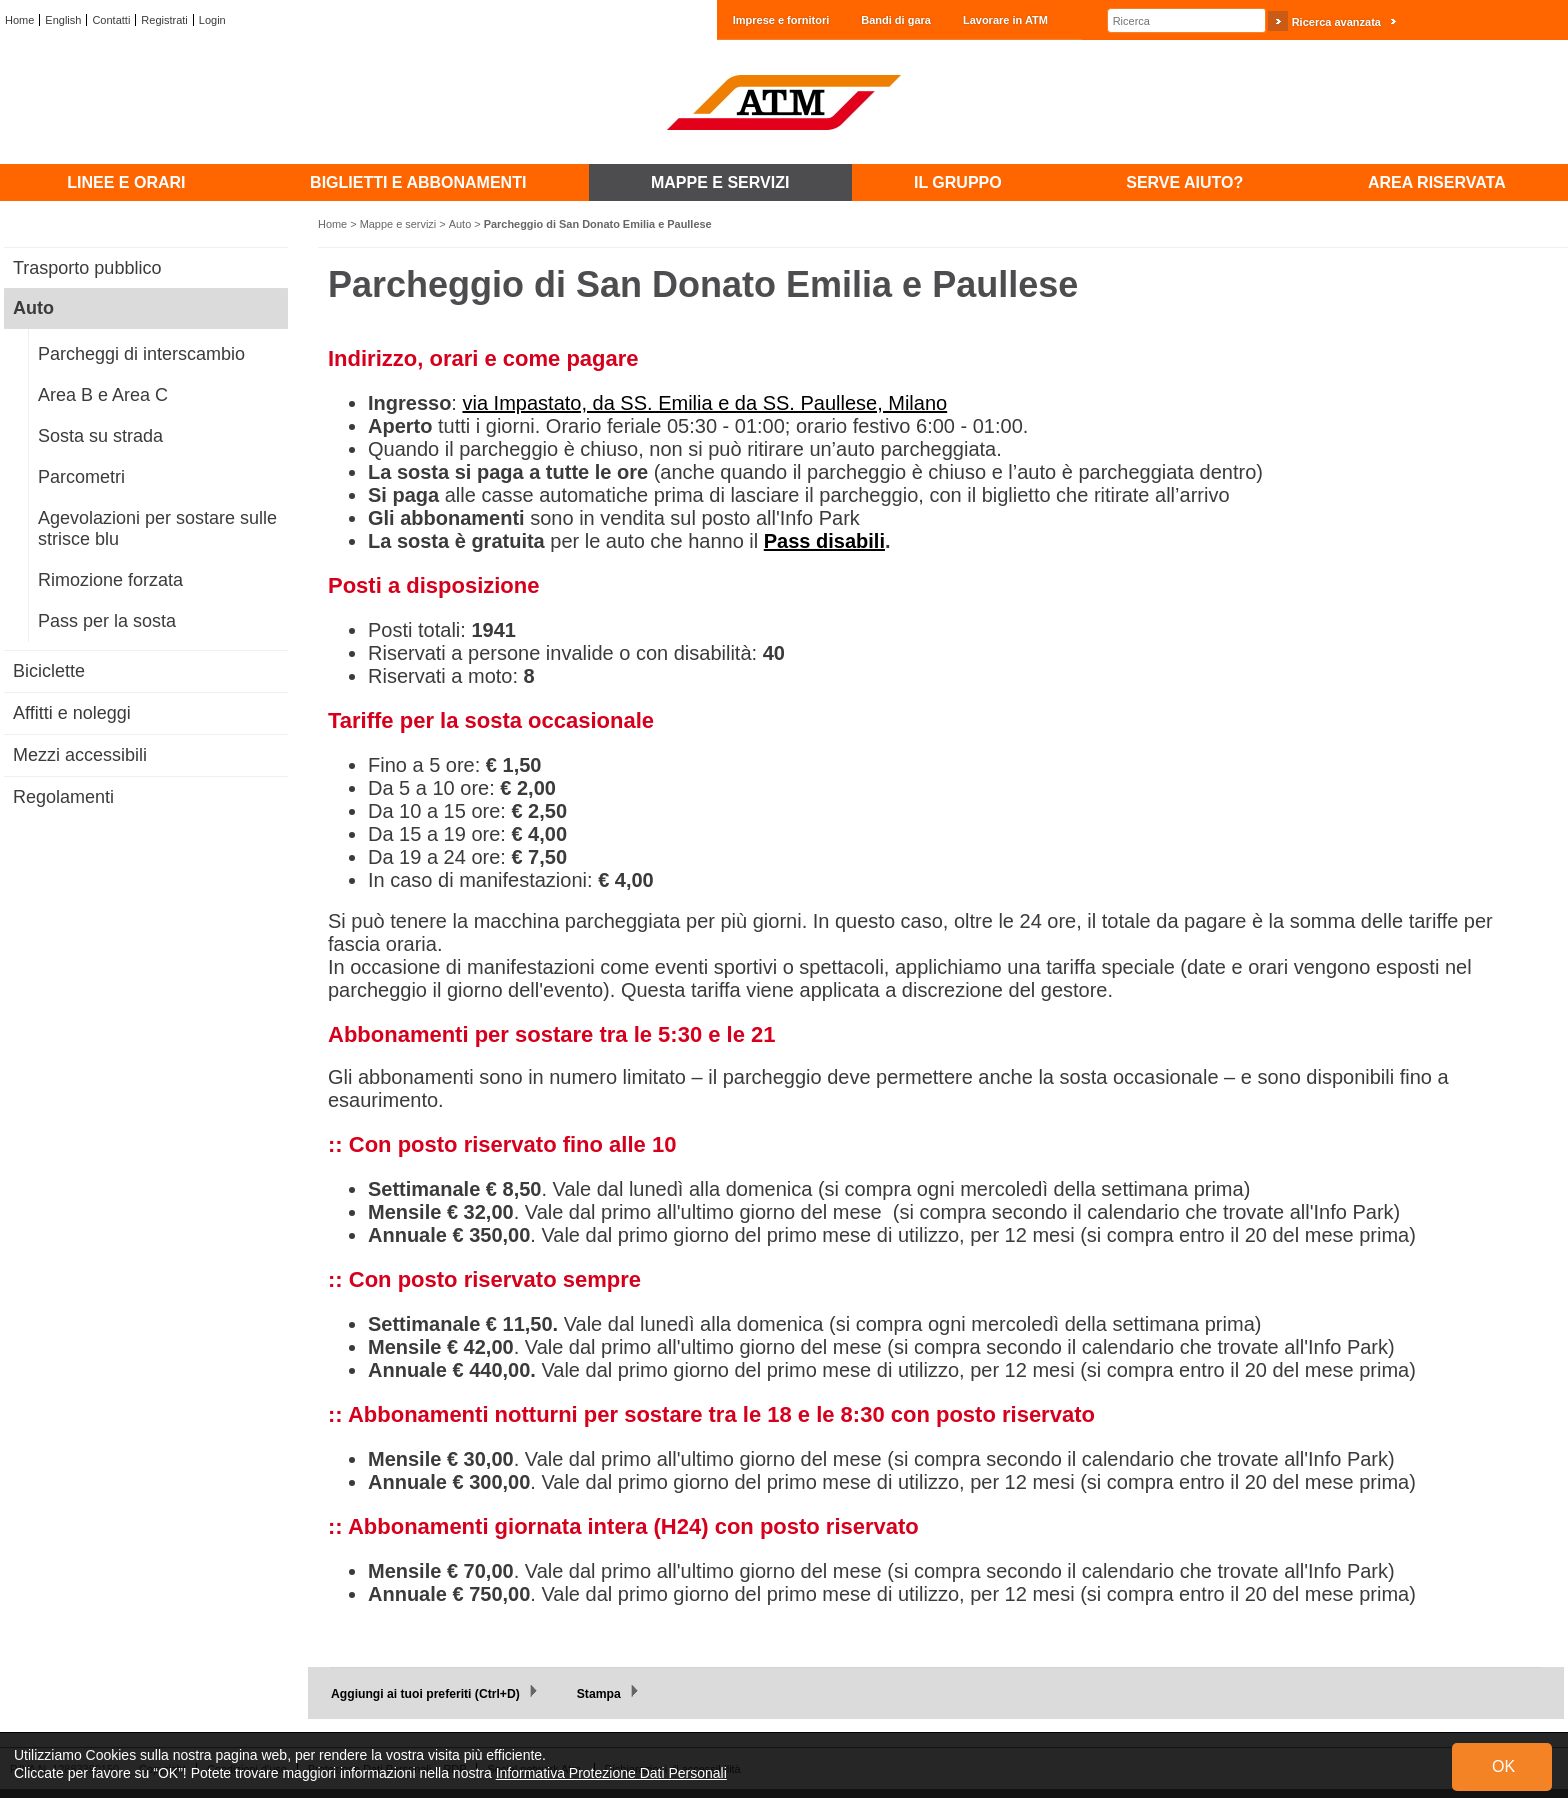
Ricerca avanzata (1336, 22)
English (63, 20)
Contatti (111, 20)
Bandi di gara (896, 20)
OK (1503, 1766)
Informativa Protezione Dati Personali (611, 1773)
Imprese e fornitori (781, 20)
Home (19, 20)
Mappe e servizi (398, 224)
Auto (460, 224)
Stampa (599, 1694)
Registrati (164, 20)
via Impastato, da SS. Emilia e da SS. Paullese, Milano (704, 403)
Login (212, 20)
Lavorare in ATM (1005, 20)
